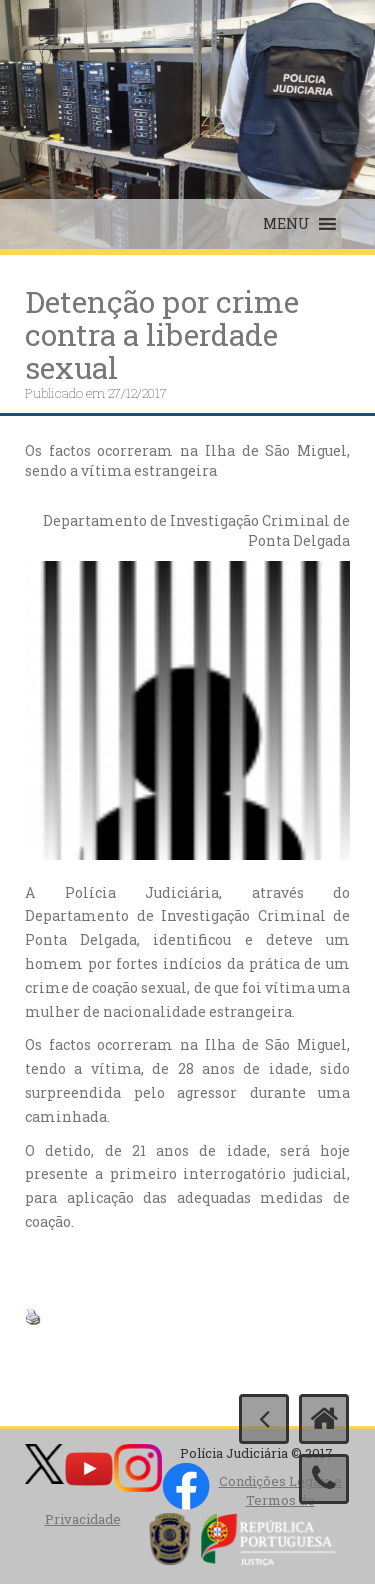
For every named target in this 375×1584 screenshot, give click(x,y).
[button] (286, 224)
